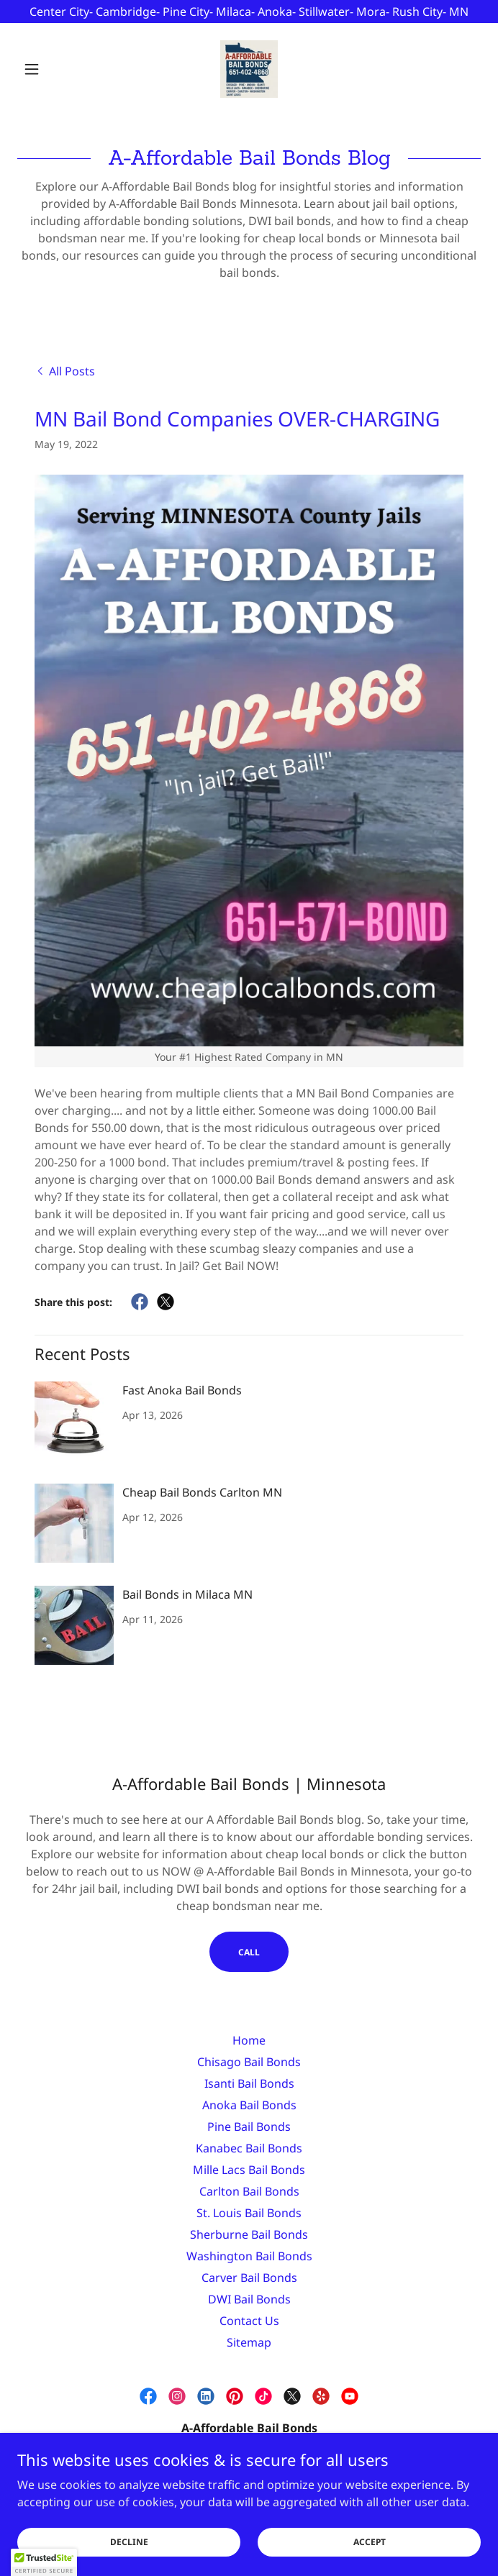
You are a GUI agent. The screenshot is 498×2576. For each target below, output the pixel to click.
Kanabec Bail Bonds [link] (249, 2148)
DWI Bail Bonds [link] (249, 2299)
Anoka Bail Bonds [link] (249, 2105)
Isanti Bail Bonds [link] (249, 2083)
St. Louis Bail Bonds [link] (249, 2213)
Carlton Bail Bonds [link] (249, 2191)
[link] (249, 69)
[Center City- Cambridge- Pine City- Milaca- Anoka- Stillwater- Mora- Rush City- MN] (249, 11)
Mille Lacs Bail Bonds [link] (249, 2170)
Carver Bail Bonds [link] (249, 2277)
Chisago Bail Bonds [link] (249, 2062)
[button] (52, 69)
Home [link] (249, 2040)
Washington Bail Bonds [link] (249, 2256)
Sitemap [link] (249, 2342)
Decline (129, 2561)
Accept (369, 2561)
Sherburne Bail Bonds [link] (249, 2234)
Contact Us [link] (249, 2321)
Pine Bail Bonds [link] (249, 2126)
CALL (249, 1952)
